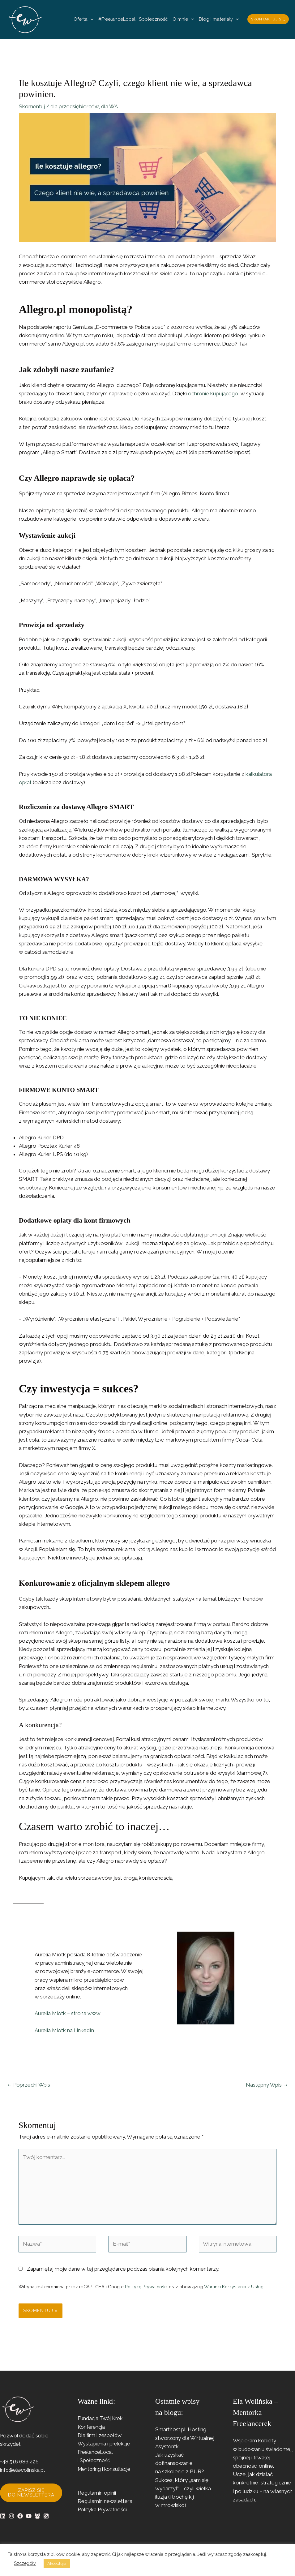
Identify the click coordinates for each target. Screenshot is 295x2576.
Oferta (83, 19)
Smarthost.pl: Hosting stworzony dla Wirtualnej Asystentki (184, 2437)
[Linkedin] (3, 2516)
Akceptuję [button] (56, 2563)
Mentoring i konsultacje (105, 2469)
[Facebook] (20, 2516)
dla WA (109, 106)
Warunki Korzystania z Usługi (234, 2286)
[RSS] (46, 2516)
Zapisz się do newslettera (31, 2493)
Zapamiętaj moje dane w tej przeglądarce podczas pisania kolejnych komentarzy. (123, 2269)
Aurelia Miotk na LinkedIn (64, 2030)
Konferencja (92, 2427)
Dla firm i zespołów (101, 2435)
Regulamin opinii (97, 2493)
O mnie (183, 19)
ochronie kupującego (213, 393)
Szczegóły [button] (25, 2563)
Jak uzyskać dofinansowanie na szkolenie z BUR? (179, 2463)
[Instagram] (11, 2516)
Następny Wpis (267, 2085)
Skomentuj (32, 106)
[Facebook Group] (37, 2516)
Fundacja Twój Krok (101, 2418)
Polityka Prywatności (102, 2509)
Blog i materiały (219, 19)
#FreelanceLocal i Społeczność (133, 19)
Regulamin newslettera (105, 2501)
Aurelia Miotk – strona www (67, 2013)
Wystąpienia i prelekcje (105, 2444)
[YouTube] (29, 2516)
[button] (90, 19)
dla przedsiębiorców (74, 106)
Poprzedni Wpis (28, 2085)
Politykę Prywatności (146, 2286)
